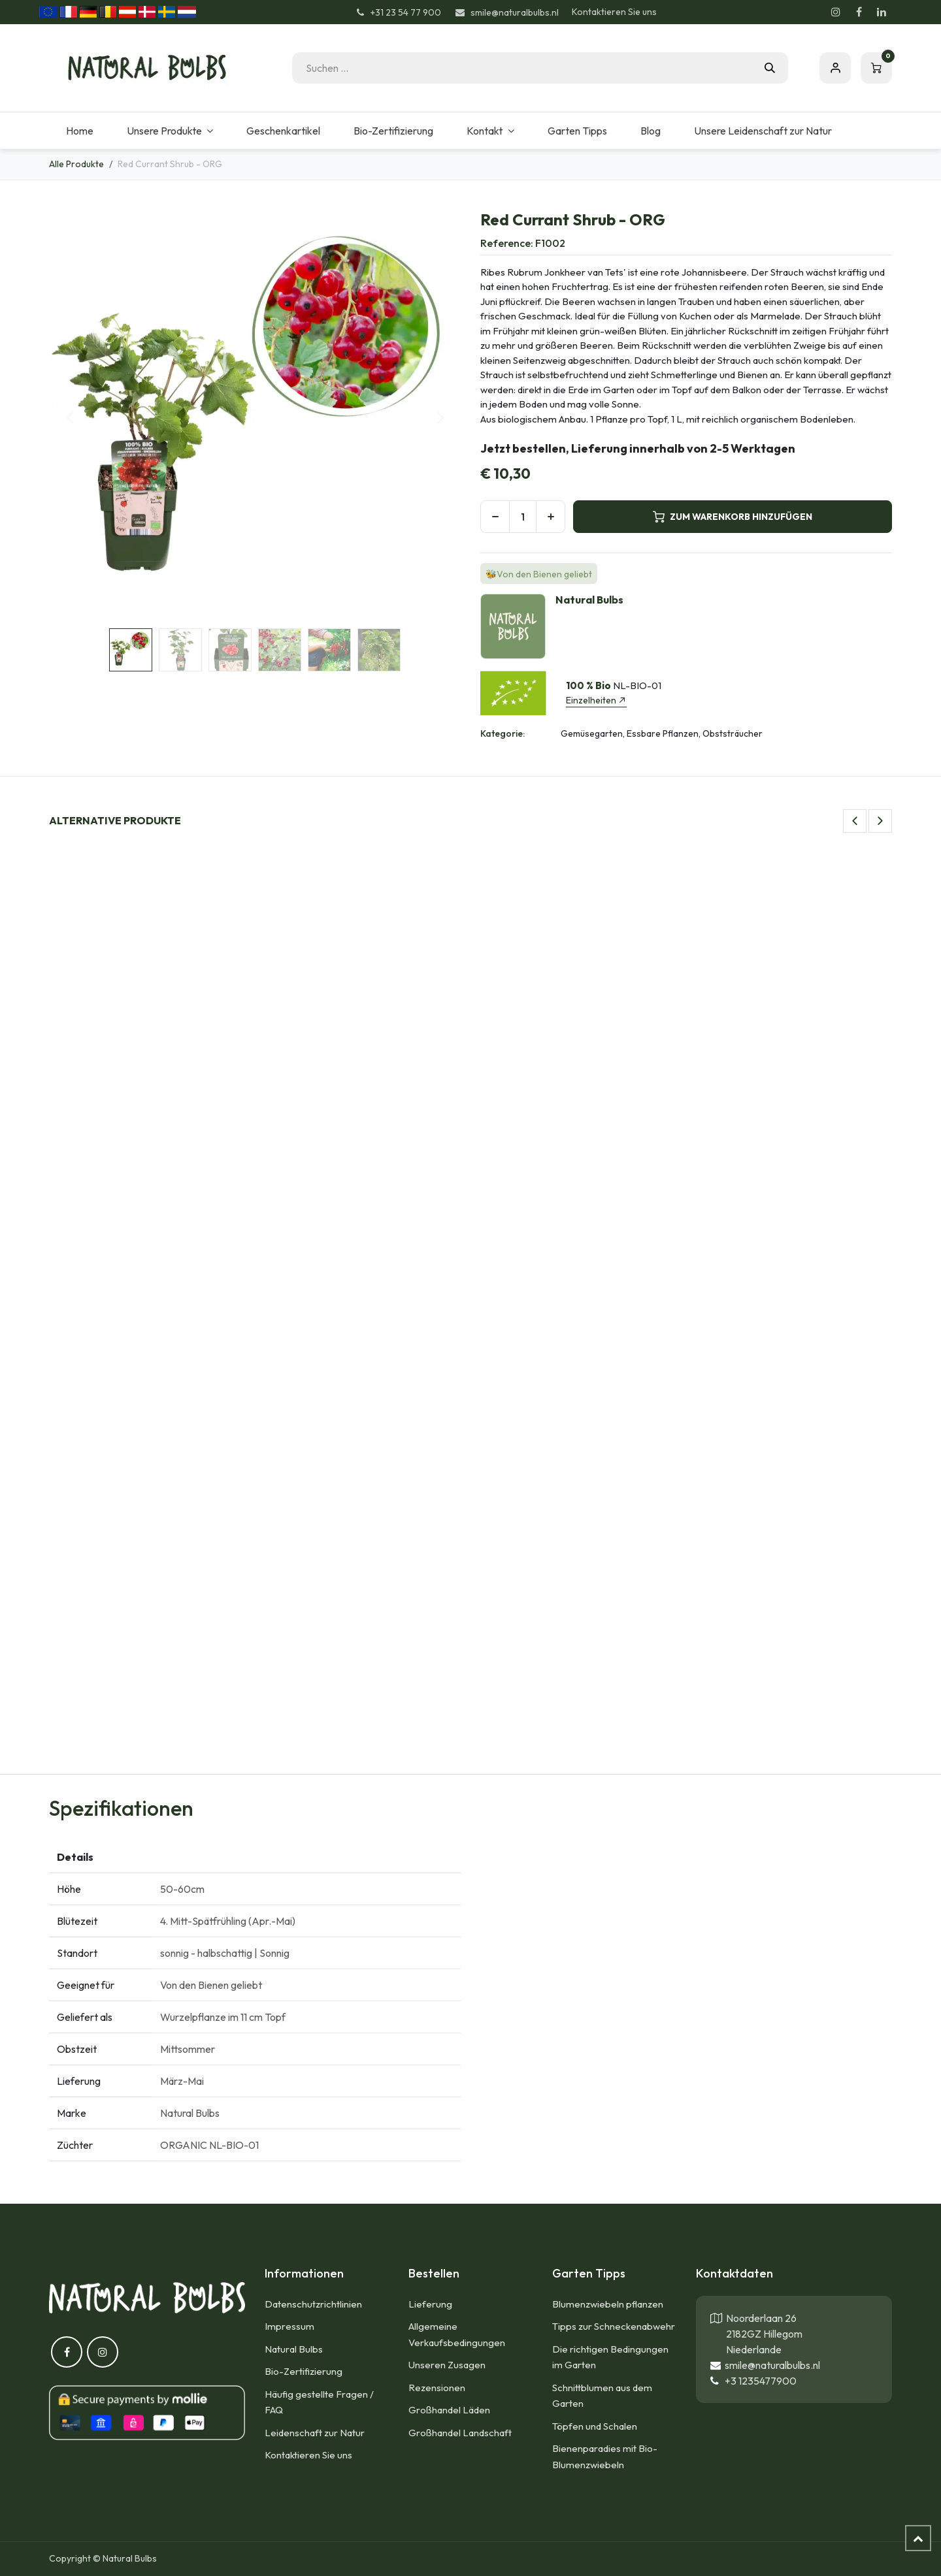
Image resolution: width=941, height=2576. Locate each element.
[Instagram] (835, 11)
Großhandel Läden (449, 2410)
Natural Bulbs (294, 2349)
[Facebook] (858, 11)
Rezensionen (436, 2387)
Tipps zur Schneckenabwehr (613, 2326)
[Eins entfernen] (495, 516)
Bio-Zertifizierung (303, 2371)
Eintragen (835, 68)
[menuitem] (79, 130)
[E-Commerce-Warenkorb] (876, 68)
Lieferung (430, 2304)
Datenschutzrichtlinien (313, 2304)
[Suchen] (769, 68)
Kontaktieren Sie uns (614, 12)
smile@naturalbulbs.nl (770, 2365)
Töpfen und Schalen (594, 2426)
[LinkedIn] (881, 11)
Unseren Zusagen (447, 2365)
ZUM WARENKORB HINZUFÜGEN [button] (732, 517)
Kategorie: (502, 733)
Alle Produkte (76, 164)
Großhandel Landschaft (460, 2432)
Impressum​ (289, 2326)
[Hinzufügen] (551, 516)
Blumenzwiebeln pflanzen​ (607, 2304)
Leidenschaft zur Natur (315, 2432)
